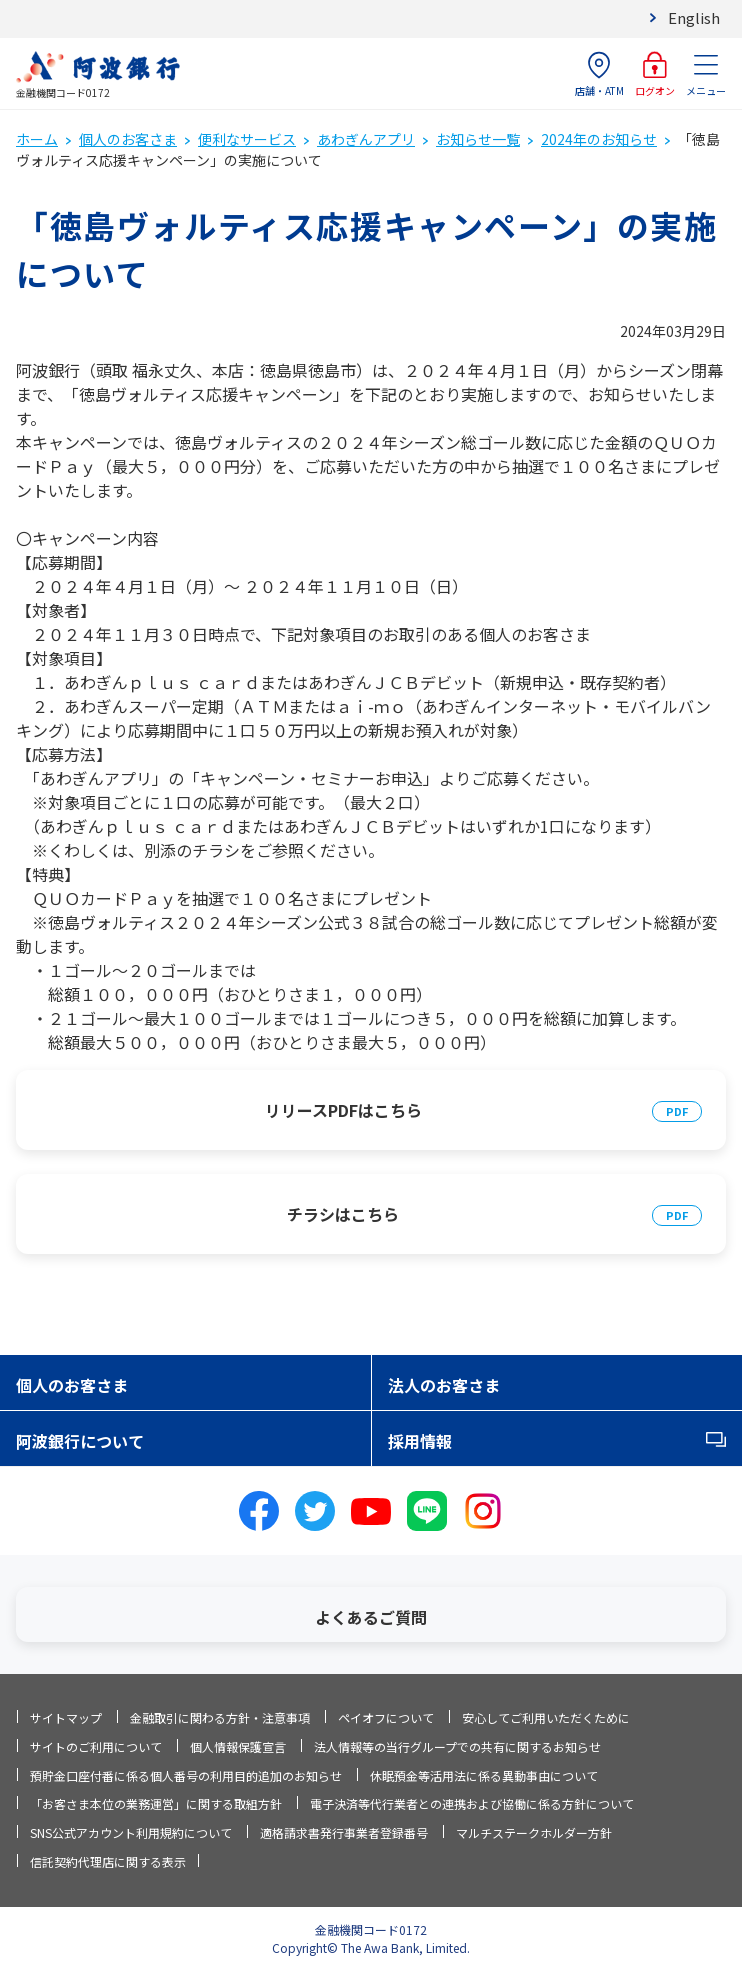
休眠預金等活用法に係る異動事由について (484, 1775)
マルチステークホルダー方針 (534, 1832)
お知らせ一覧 (478, 139)
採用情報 (420, 1441)
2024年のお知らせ (599, 139)
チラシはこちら (343, 1214)
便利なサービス (247, 139)
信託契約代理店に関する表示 (108, 1861)
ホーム (37, 139)
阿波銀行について (80, 1441)
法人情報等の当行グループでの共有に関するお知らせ (457, 1746)
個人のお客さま (128, 139)
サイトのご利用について (96, 1746)
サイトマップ (66, 1717)
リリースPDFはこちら (343, 1110)
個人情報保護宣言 (238, 1746)
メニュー (706, 74)
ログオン (655, 74)
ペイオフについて (386, 1717)
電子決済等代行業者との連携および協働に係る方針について (472, 1803)
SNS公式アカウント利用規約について (131, 1832)
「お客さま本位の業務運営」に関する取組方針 (156, 1803)
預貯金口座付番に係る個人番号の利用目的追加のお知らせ (186, 1775)
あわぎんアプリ (366, 139)
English (694, 17)
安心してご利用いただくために (546, 1717)
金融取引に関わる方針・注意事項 (220, 1717)
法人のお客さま (444, 1385)
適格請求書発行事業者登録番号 (344, 1832)
